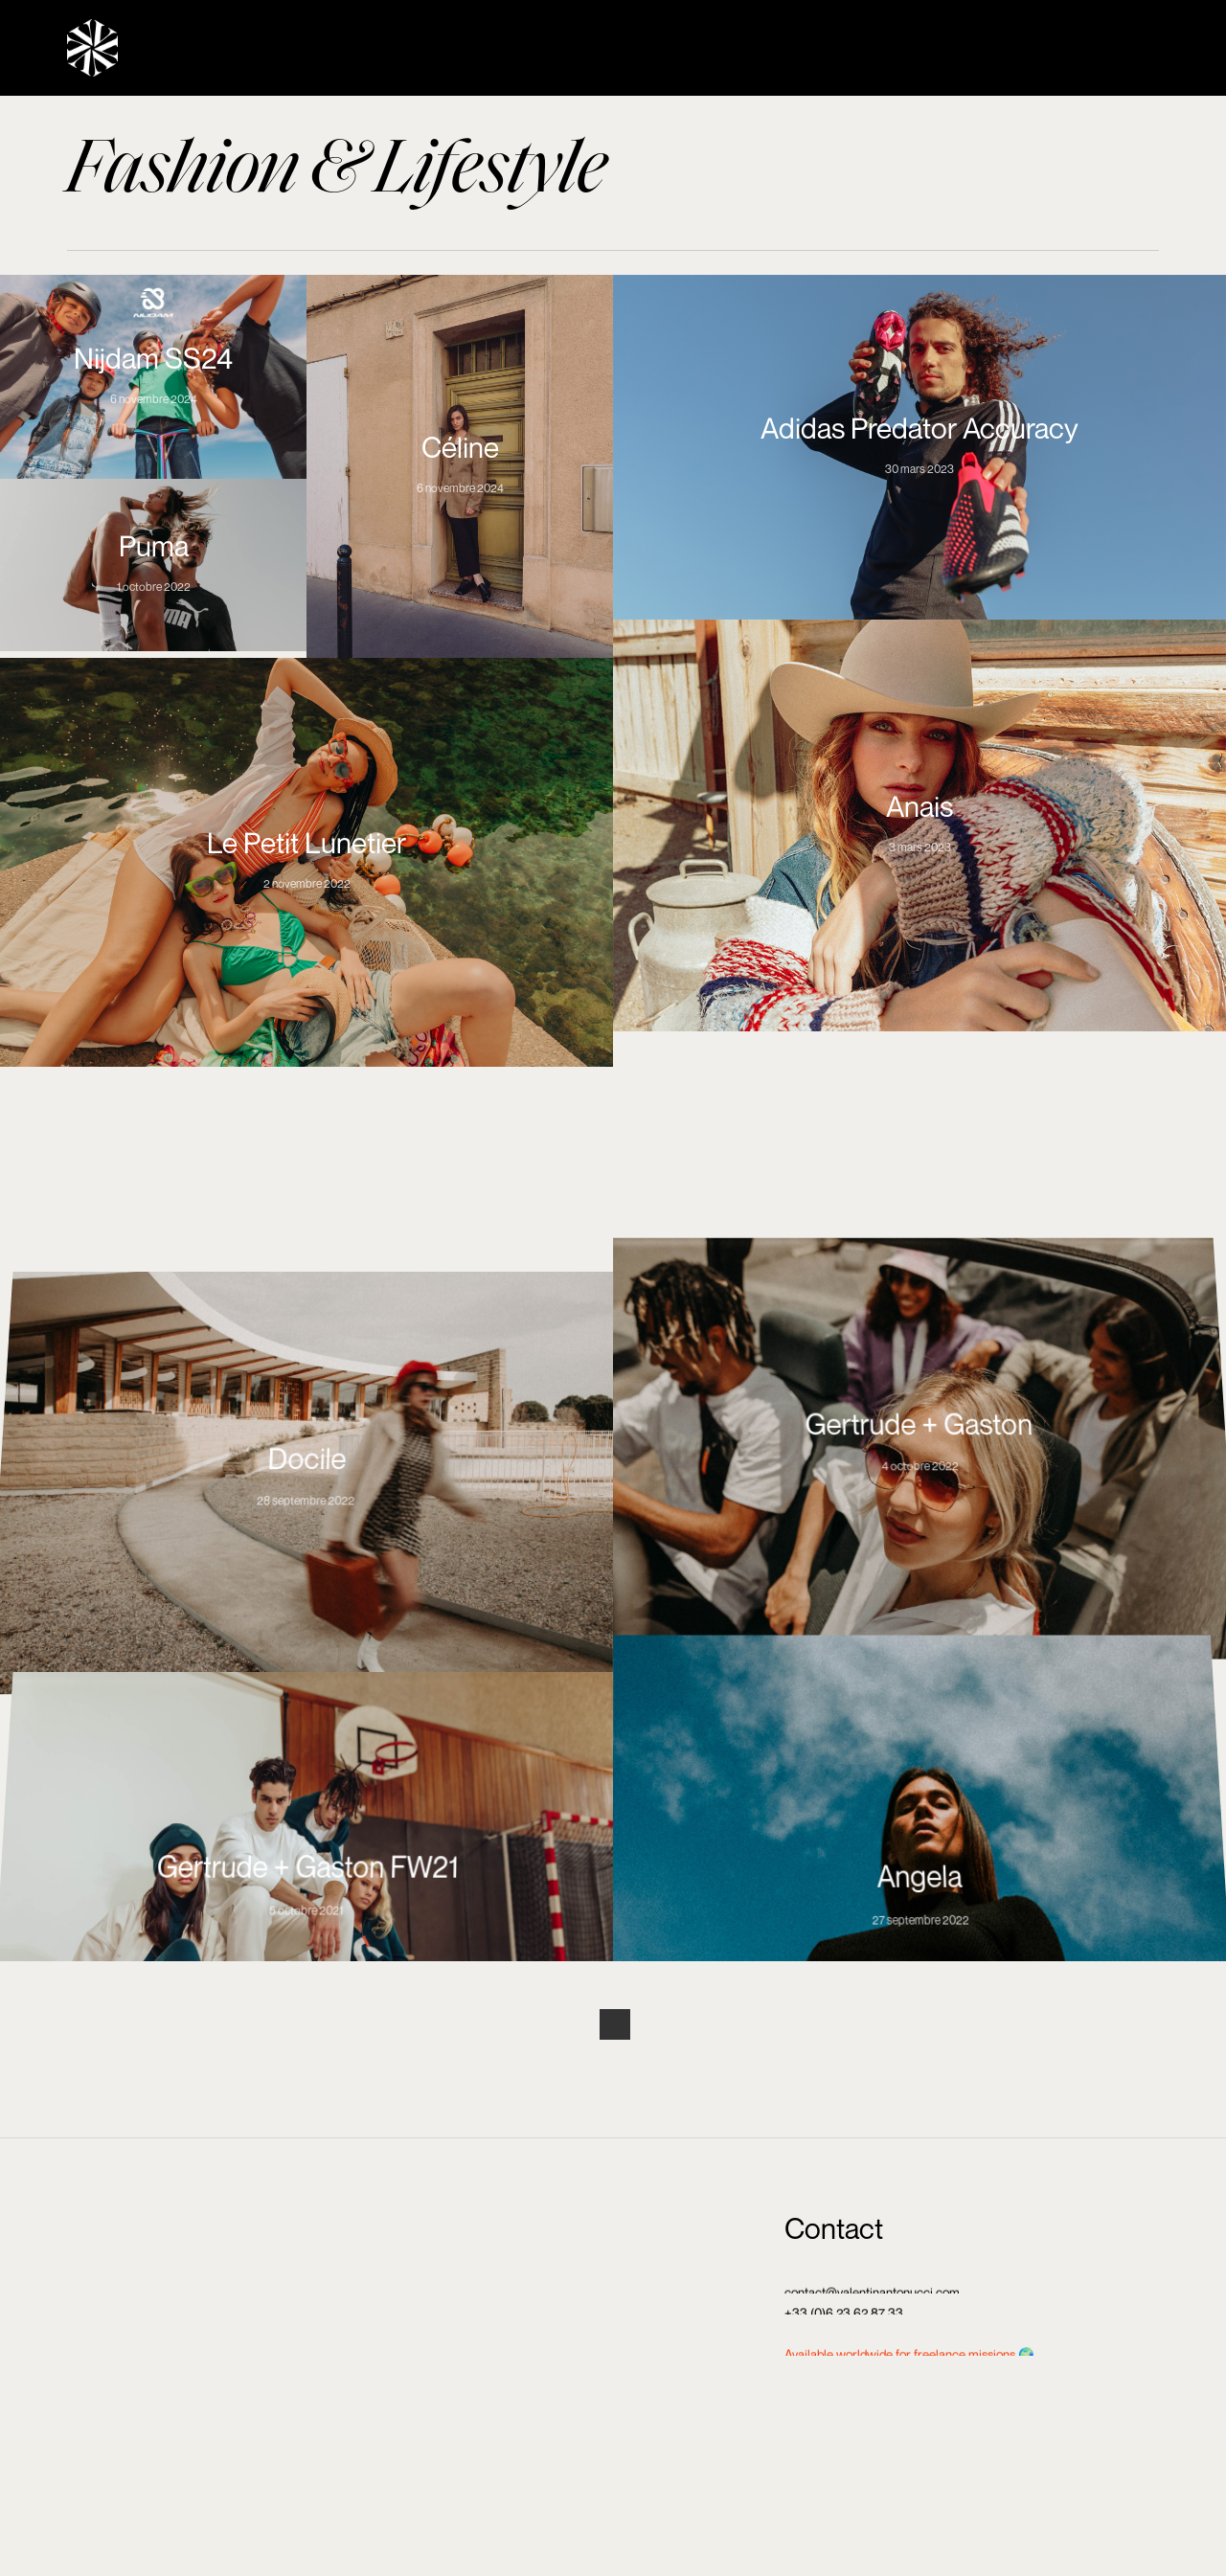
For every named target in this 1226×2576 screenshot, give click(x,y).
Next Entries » (615, 2024)
